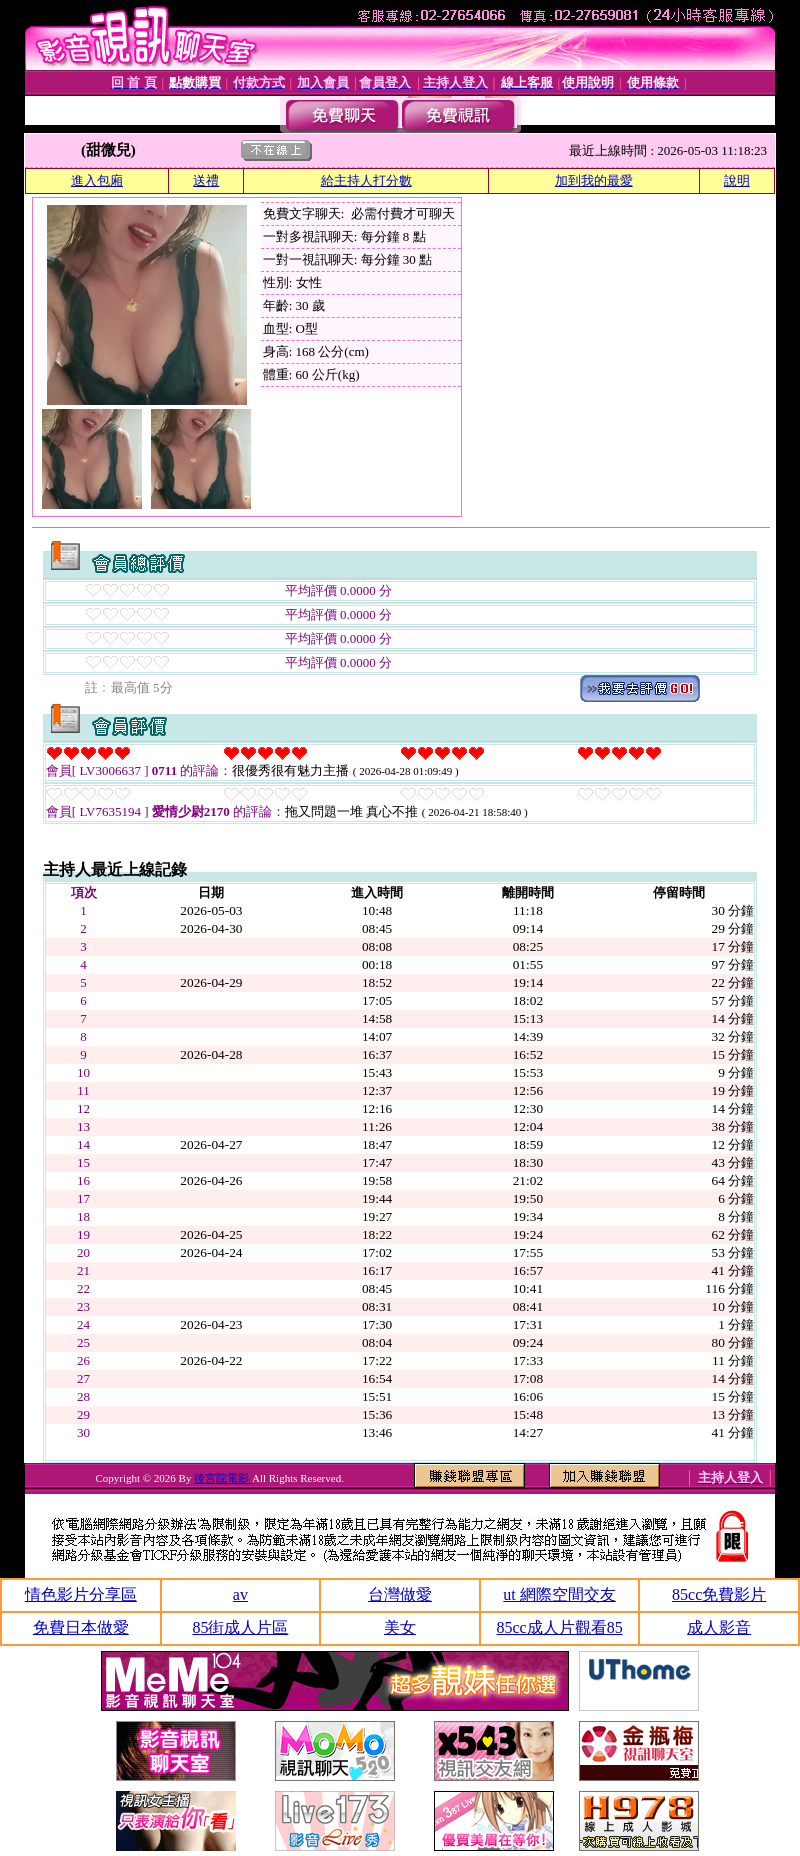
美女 (400, 1627)
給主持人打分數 (366, 180)
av (240, 1594)
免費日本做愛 (81, 1627)
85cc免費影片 (719, 1594)
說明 (737, 180)
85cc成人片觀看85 (559, 1627)
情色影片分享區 (81, 1594)
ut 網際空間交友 (559, 1594)
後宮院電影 (223, 1478)
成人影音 (719, 1627)
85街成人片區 (240, 1627)
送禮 (206, 180)
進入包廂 (97, 180)
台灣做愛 (400, 1594)
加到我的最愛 (594, 180)
